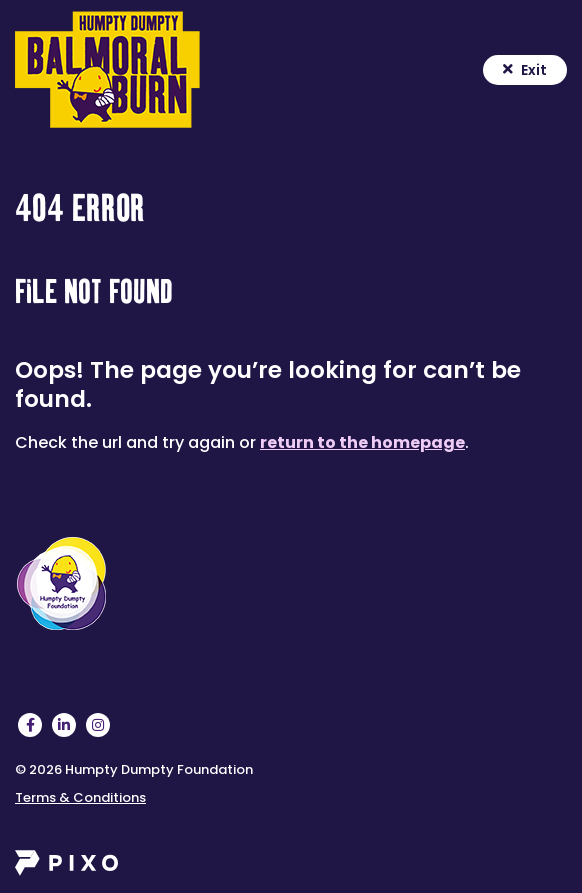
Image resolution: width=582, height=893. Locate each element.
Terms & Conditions (80, 797)
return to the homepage (362, 442)
